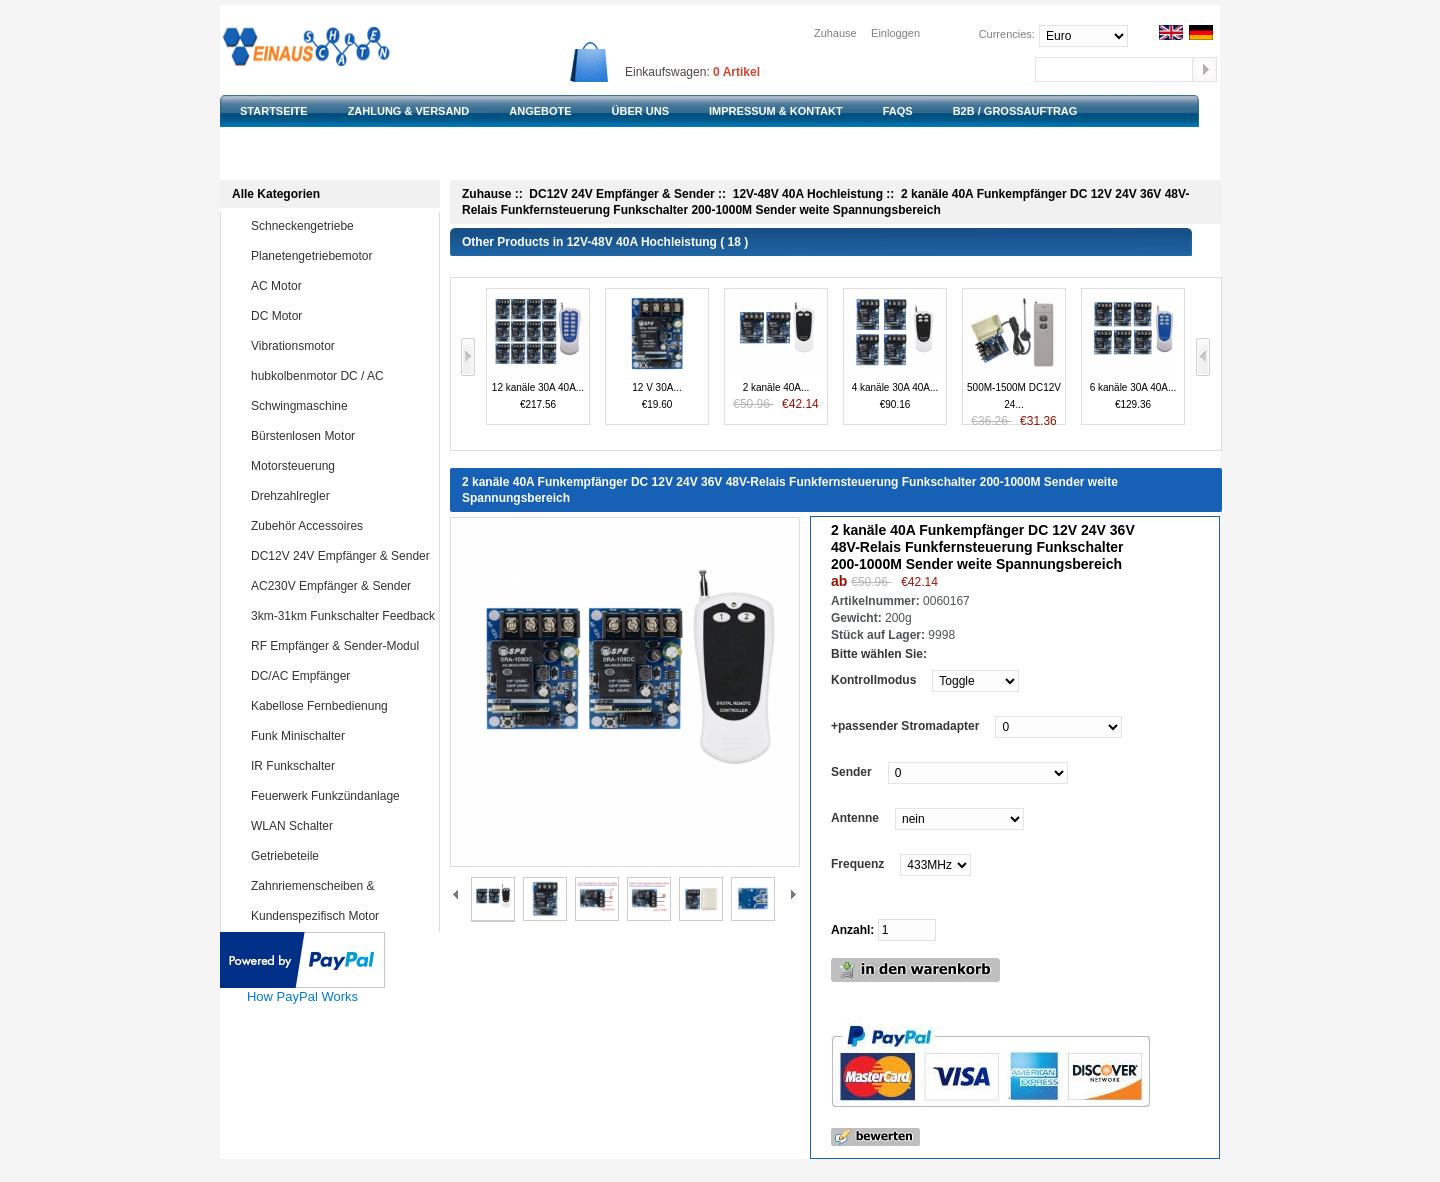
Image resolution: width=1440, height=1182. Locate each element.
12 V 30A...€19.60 (657, 349)
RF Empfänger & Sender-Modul (341, 646)
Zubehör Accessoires (341, 526)
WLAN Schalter (341, 826)
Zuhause (835, 33)
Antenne (855, 818)
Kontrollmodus (873, 680)
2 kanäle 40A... (776, 350)
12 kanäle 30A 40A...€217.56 (538, 349)
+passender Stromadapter (905, 726)
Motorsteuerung (341, 466)
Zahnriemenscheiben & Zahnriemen (326, 900)
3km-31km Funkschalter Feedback (343, 616)
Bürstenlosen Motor (341, 436)
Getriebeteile (341, 856)
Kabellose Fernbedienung (341, 706)
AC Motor (341, 286)
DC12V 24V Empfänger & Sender (341, 556)
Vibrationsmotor (341, 346)
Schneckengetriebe (341, 226)
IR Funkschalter (341, 766)
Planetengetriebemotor (341, 256)
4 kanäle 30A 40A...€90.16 (895, 349)
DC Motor (341, 316)
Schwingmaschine (341, 406)
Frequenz (857, 864)
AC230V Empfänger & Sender (341, 586)
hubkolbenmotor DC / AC (341, 376)
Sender (851, 772)
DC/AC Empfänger (341, 676)
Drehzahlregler (341, 496)
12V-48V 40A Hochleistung (808, 194)
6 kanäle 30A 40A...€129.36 (1133, 349)
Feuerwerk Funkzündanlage (341, 796)
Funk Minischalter (341, 736)
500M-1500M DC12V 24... (1014, 357)
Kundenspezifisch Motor (341, 916)
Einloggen (895, 33)
